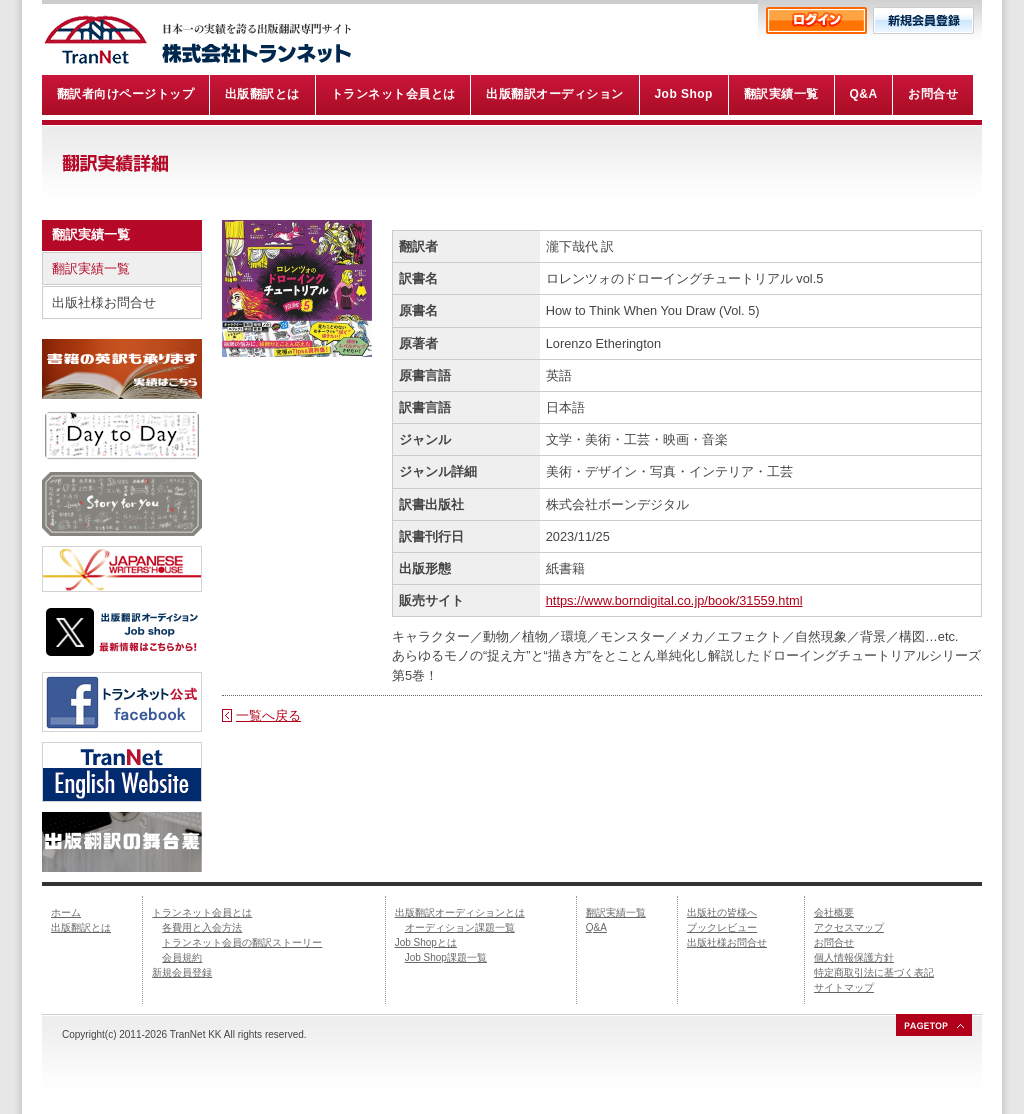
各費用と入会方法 (202, 927)
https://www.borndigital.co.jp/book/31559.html (674, 600)
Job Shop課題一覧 (446, 957)
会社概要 (834, 912)
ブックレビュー (722, 927)
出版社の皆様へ (722, 912)
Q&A (596, 927)
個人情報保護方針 (854, 957)
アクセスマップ (849, 927)
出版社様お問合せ (104, 302)
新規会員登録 (182, 972)
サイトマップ (844, 987)
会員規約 (182, 957)
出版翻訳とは (81, 927)
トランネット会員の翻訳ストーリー (242, 942)
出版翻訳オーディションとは (460, 912)
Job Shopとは (426, 942)
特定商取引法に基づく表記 (874, 972)
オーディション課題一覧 (460, 927)
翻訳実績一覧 (91, 268)
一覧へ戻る (268, 715)
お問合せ (834, 942)
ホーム (66, 912)
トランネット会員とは (202, 912)
